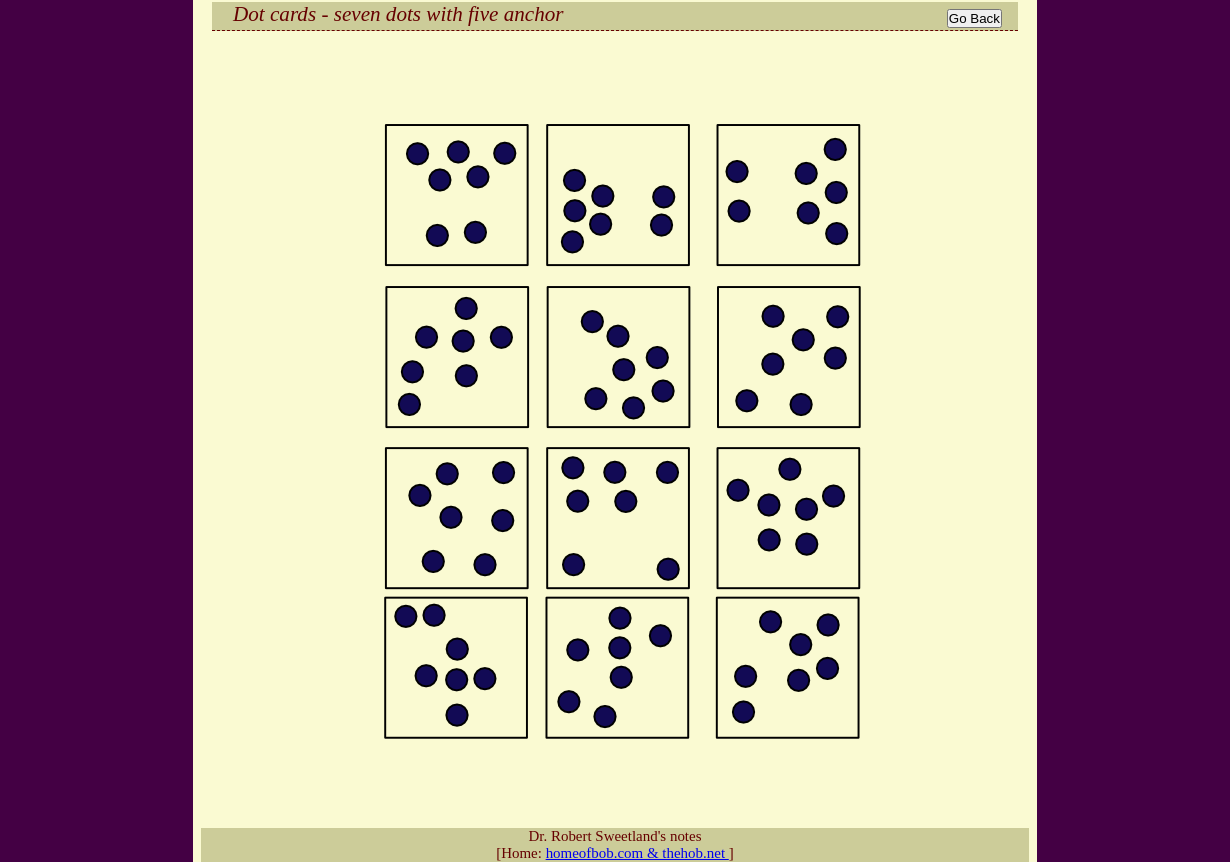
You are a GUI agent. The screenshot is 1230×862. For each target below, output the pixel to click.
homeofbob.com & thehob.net (637, 853)
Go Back (974, 18)
